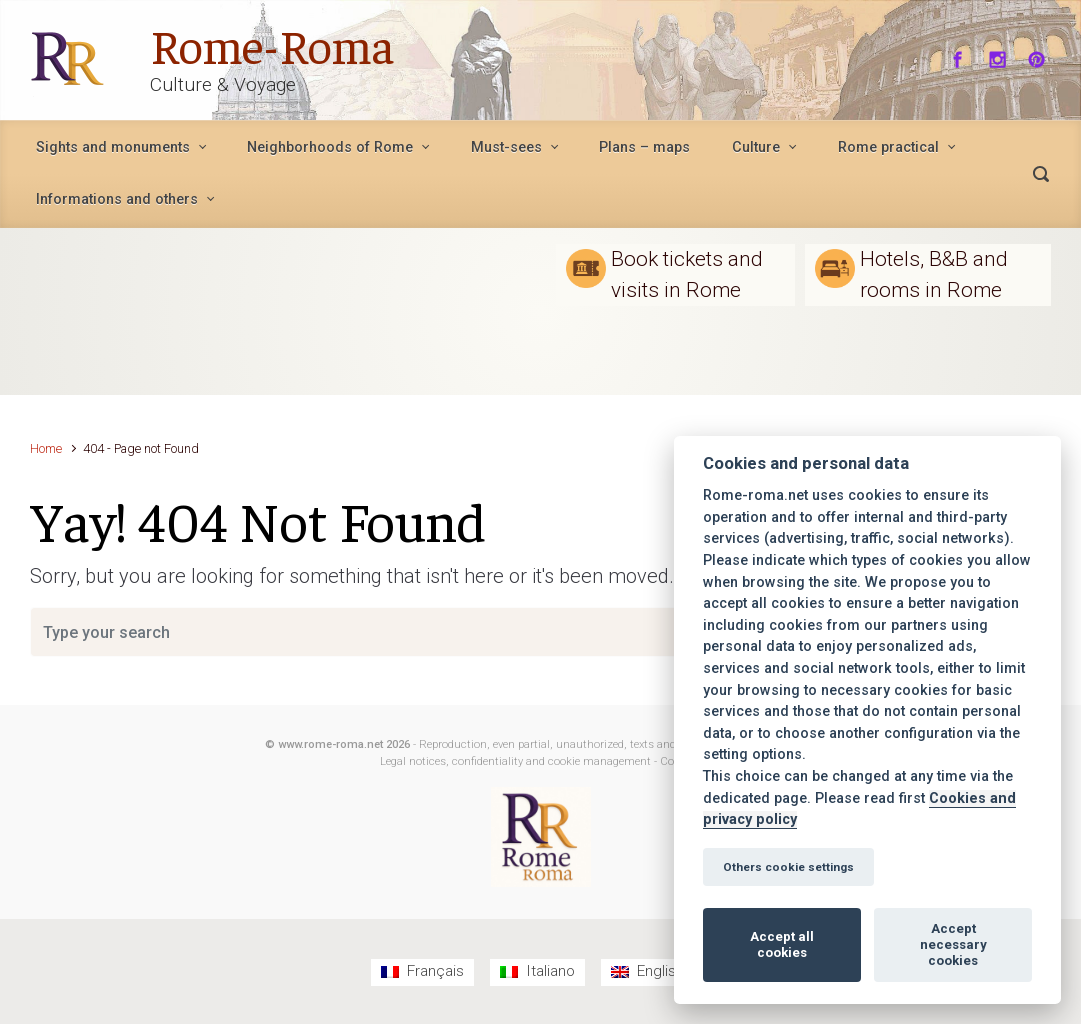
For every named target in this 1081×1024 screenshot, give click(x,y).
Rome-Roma (272, 44)
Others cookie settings (788, 867)
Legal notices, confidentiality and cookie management (515, 761)
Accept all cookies (782, 944)
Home (46, 448)
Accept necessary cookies (953, 944)
